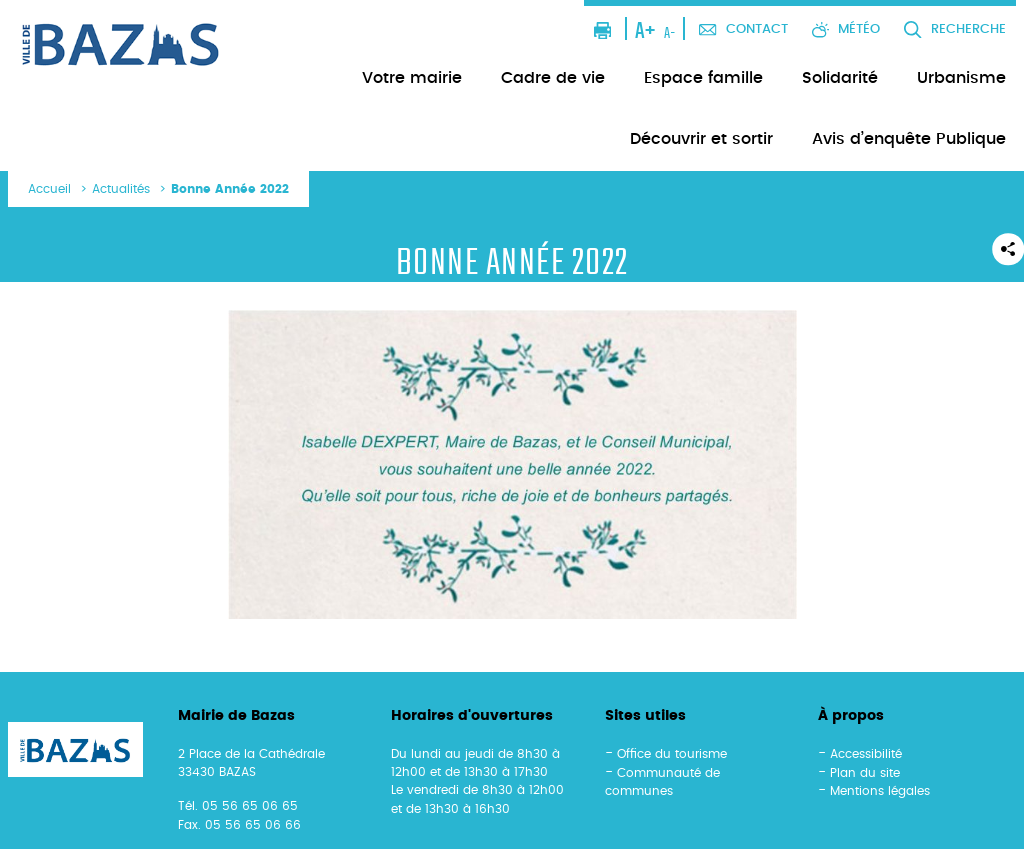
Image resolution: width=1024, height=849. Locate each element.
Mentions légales (880, 791)
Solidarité (840, 78)
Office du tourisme (672, 754)
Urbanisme (961, 78)
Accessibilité (866, 754)
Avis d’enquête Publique (909, 139)
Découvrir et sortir (701, 139)
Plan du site (865, 773)
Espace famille (703, 78)
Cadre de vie (553, 78)
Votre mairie (412, 78)
